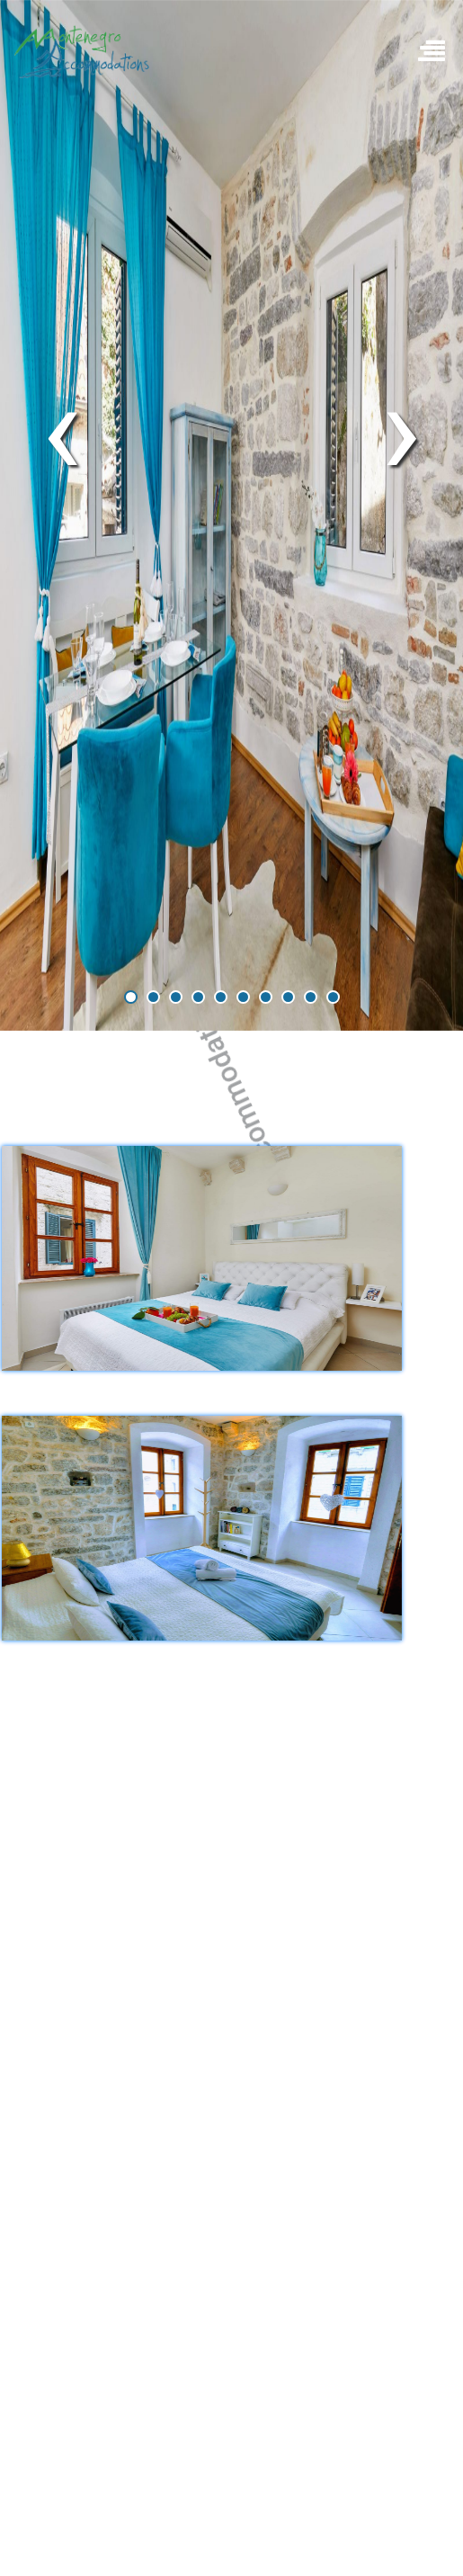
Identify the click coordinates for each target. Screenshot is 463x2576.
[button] (131, 997)
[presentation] (61, 429)
